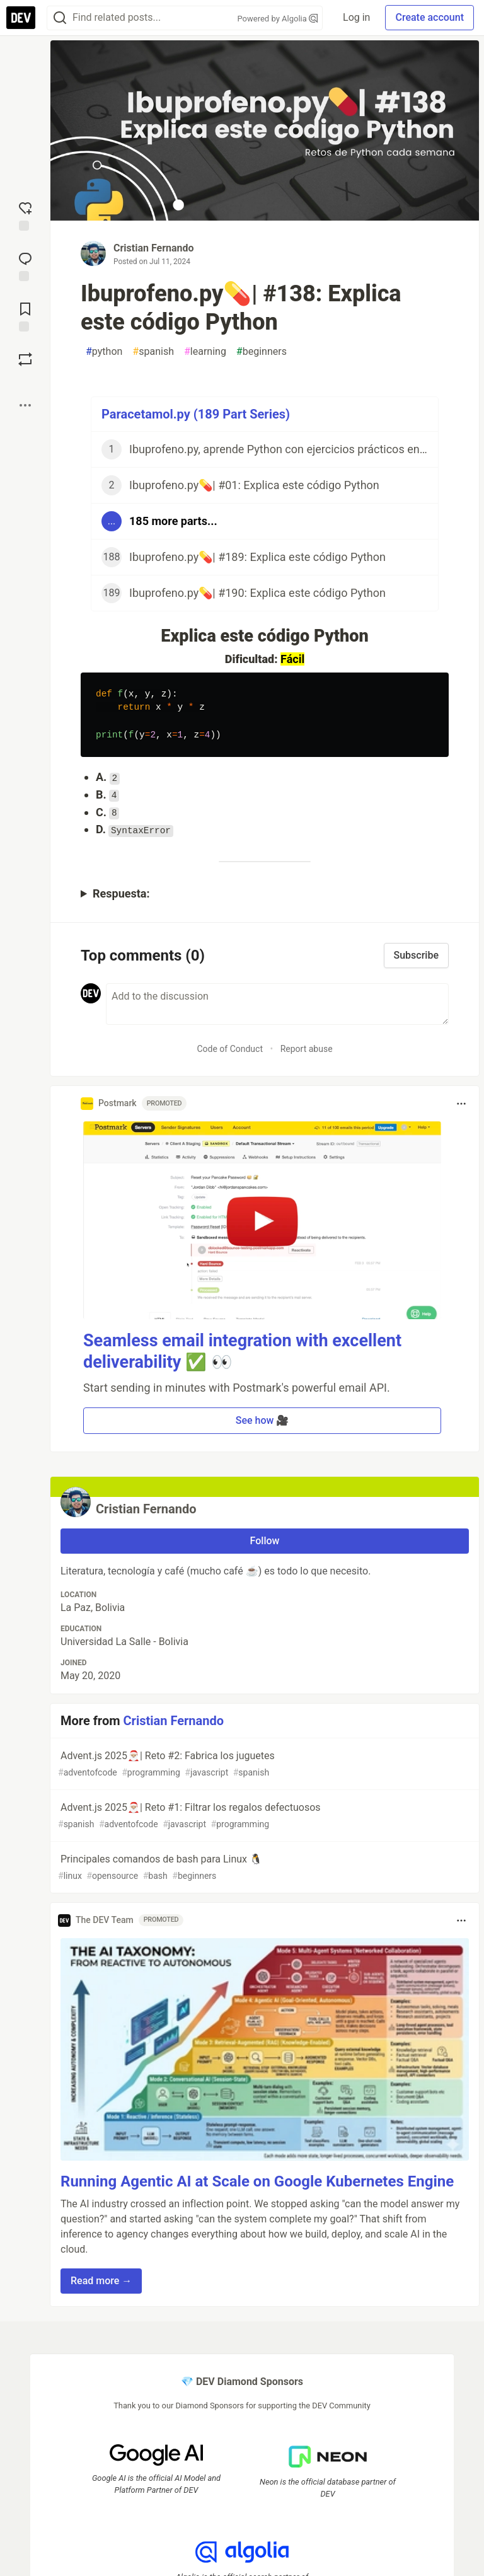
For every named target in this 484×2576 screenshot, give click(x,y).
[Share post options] (25, 405)
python (104, 351)
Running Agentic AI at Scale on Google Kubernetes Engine (257, 2181)
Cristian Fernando (153, 248)
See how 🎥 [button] (262, 1420)
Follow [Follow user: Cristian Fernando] (265, 1541)
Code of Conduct (230, 1049)
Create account (429, 17)
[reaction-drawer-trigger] (25, 215)
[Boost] (25, 359)
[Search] (59, 18)
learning (205, 351)
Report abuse (306, 1049)
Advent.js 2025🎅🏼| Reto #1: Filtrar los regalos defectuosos (263, 1816)
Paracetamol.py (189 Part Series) (195, 414)
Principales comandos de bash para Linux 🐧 (263, 1868)
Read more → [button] (101, 2281)
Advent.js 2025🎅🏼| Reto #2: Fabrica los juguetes (263, 1764)
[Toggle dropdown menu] (461, 1104)
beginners (261, 351)
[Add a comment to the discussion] (277, 1004)
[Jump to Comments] (25, 265)
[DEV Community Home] (21, 17)
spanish (153, 351)
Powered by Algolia (278, 18)
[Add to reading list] (25, 316)
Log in (356, 17)
